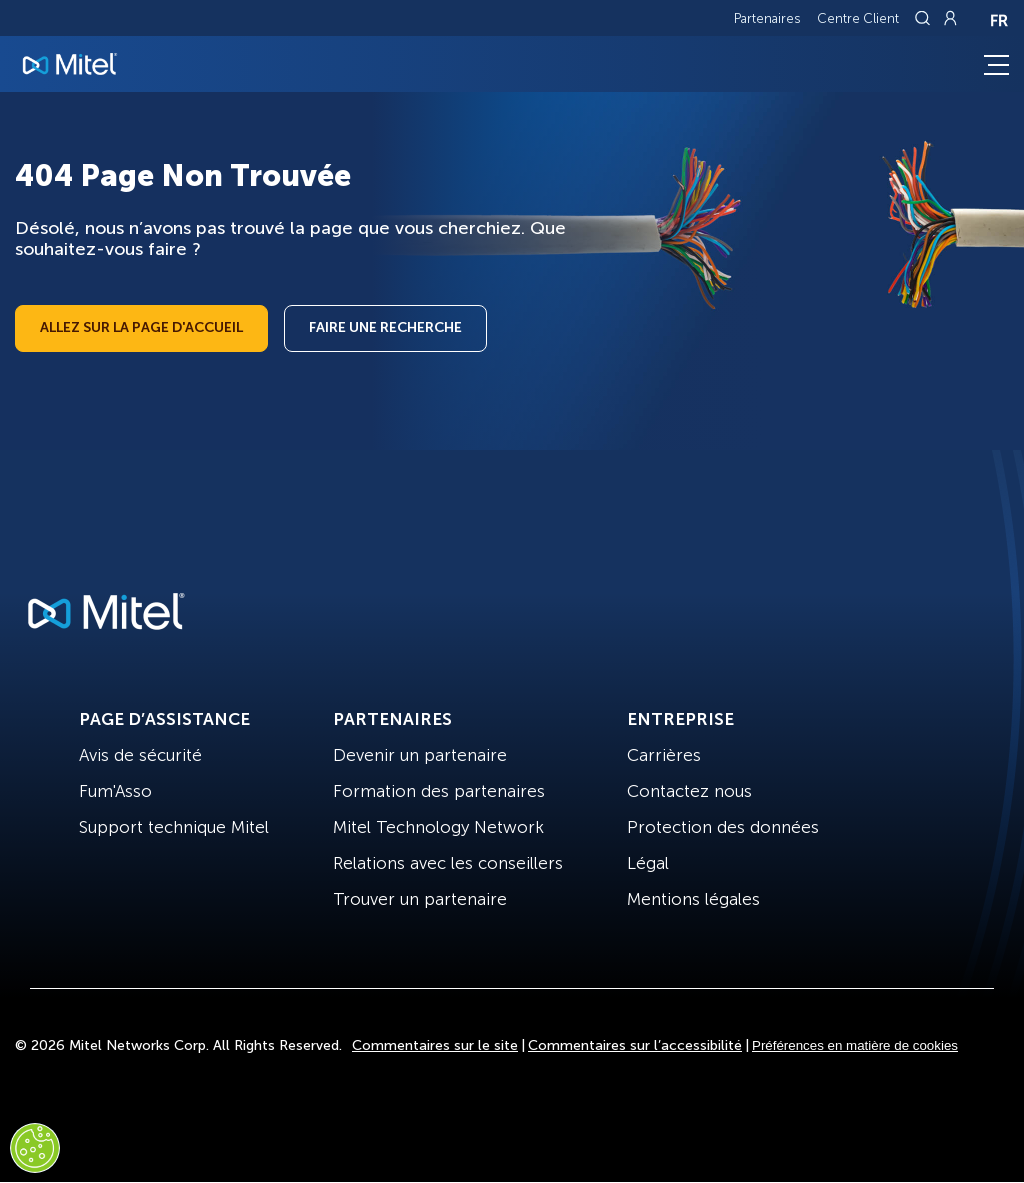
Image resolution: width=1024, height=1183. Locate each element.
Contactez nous (689, 791)
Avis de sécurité (140, 755)
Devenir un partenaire (420, 755)
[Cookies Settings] (35, 1148)
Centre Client (858, 18)
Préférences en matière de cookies (855, 1045)
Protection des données (723, 827)
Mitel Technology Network (438, 827)
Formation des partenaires (439, 791)
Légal (648, 863)
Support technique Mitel (174, 827)
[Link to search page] (925, 18)
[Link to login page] (950, 18)
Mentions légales (693, 899)
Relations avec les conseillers (448, 863)
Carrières (664, 755)
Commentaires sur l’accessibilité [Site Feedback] (635, 1045)
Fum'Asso (115, 791)
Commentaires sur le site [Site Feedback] (435, 1045)
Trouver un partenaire (420, 899)
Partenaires (767, 18)
